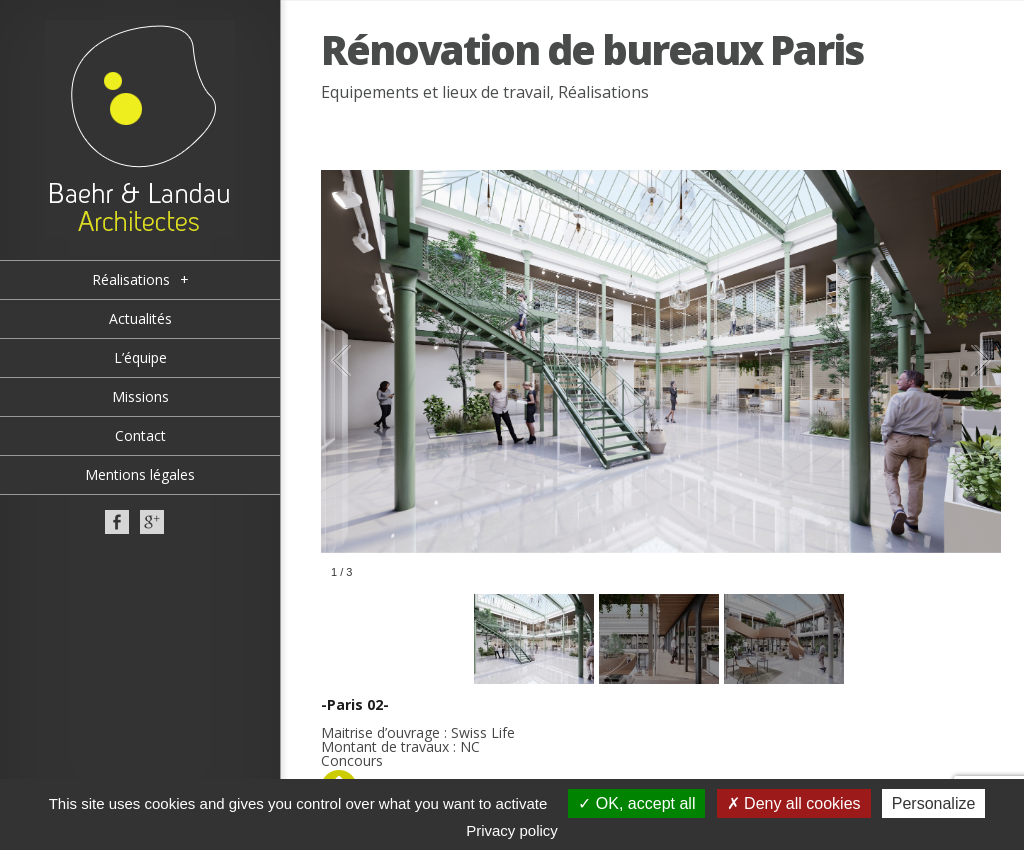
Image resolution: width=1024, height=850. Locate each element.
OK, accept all (636, 803)
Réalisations (603, 92)
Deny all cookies (794, 803)
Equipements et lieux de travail (435, 92)
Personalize (934, 803)
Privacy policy (512, 830)
